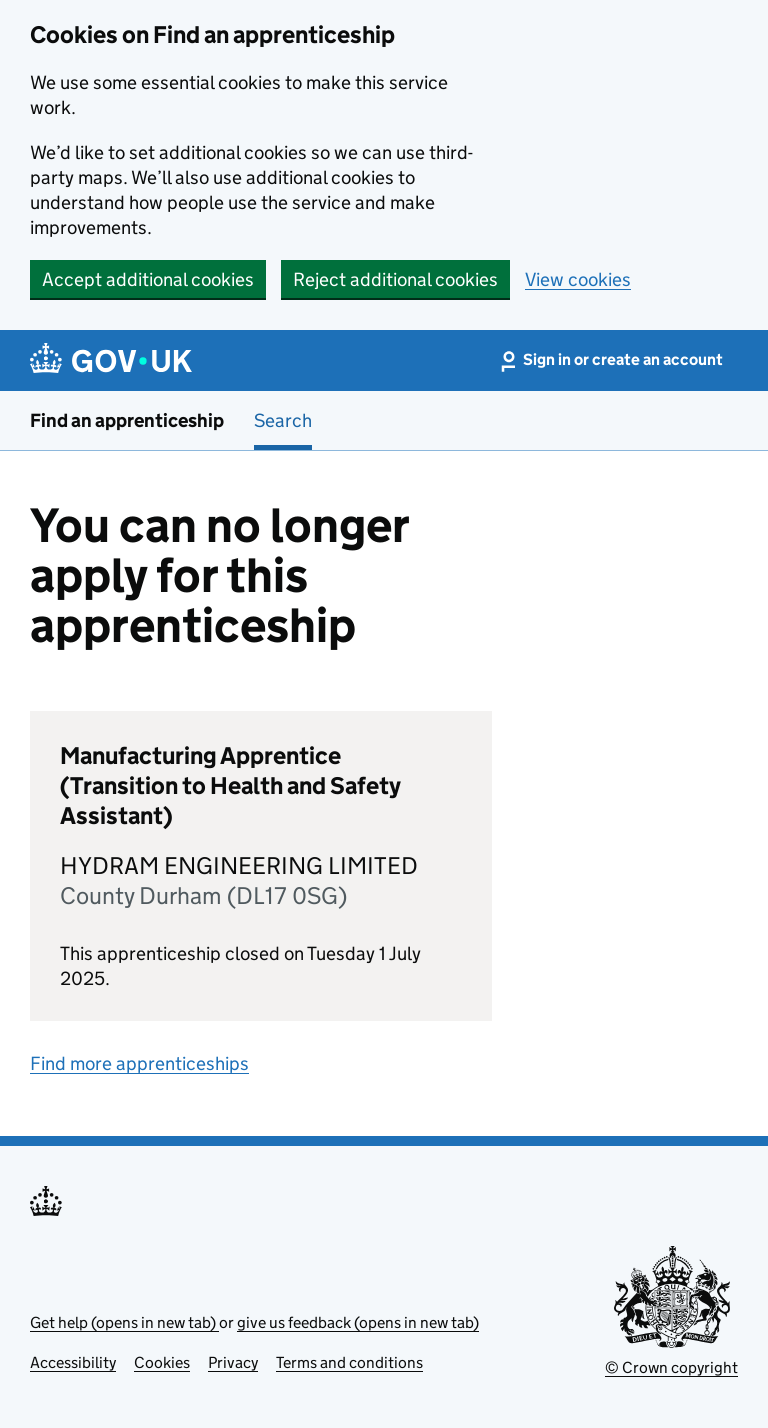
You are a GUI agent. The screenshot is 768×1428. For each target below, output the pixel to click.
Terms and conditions (349, 1362)
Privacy (233, 1362)
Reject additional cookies (395, 279)
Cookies (162, 1362)
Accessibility (73, 1362)
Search (283, 420)
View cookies (578, 279)
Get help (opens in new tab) (124, 1322)
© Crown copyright (671, 1367)
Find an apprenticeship (127, 420)
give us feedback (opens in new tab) (358, 1322)
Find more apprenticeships (139, 1063)
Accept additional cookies (148, 279)
